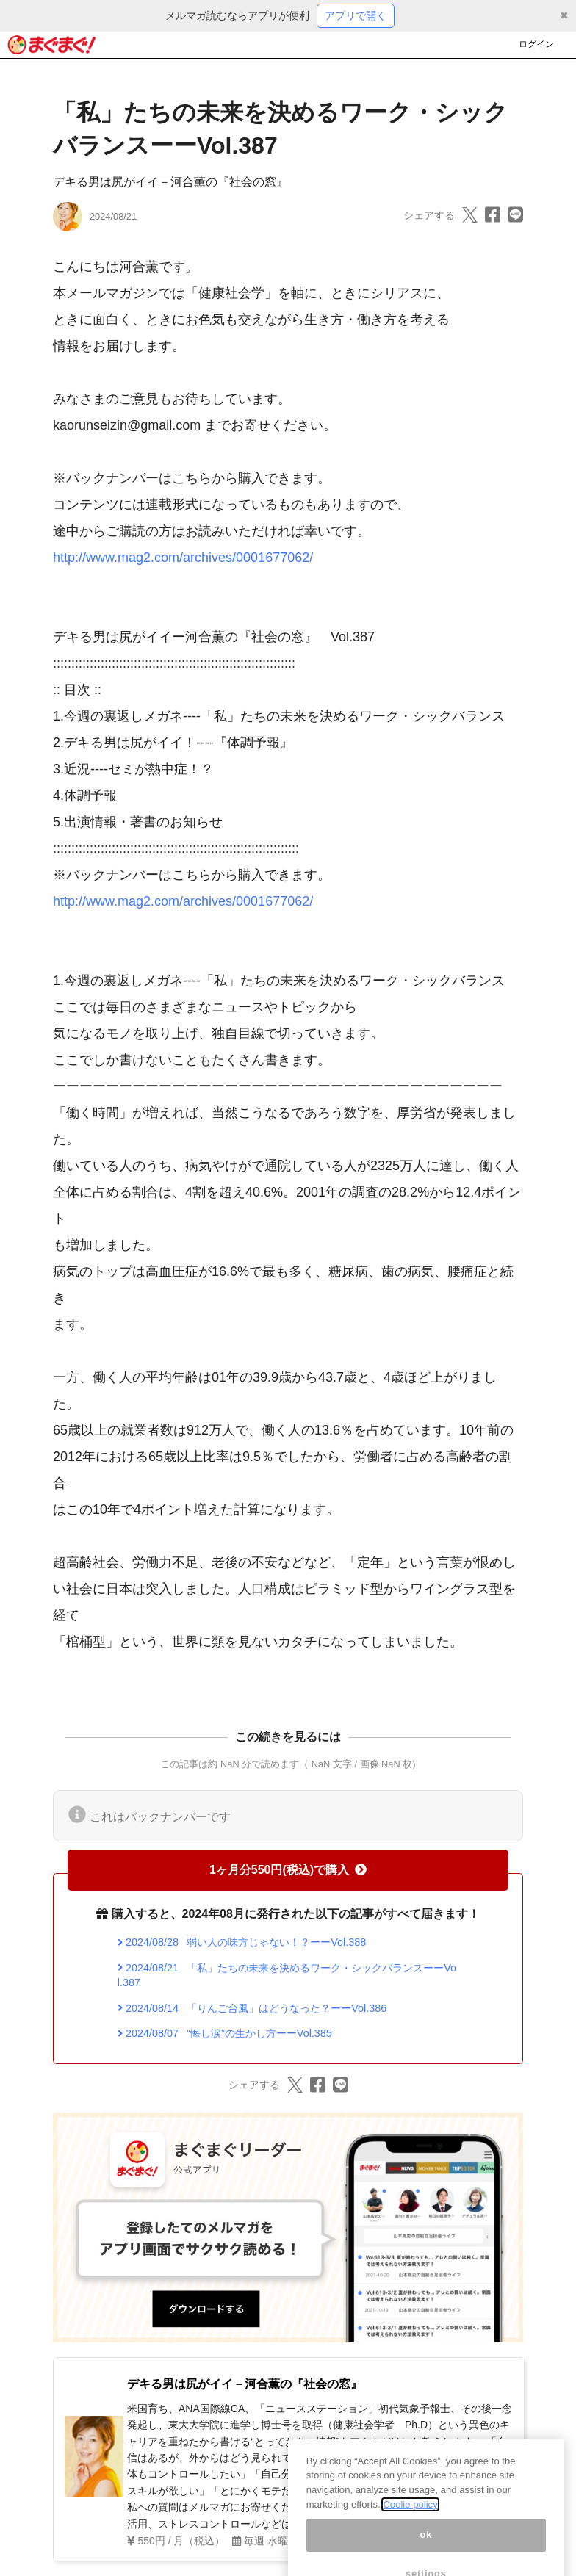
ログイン (536, 44)
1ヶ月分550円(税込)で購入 (288, 1870)
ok (426, 2552)
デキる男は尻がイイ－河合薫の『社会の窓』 (170, 182)
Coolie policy (410, 2521)
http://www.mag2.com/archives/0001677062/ (183, 557)
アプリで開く (355, 15)
